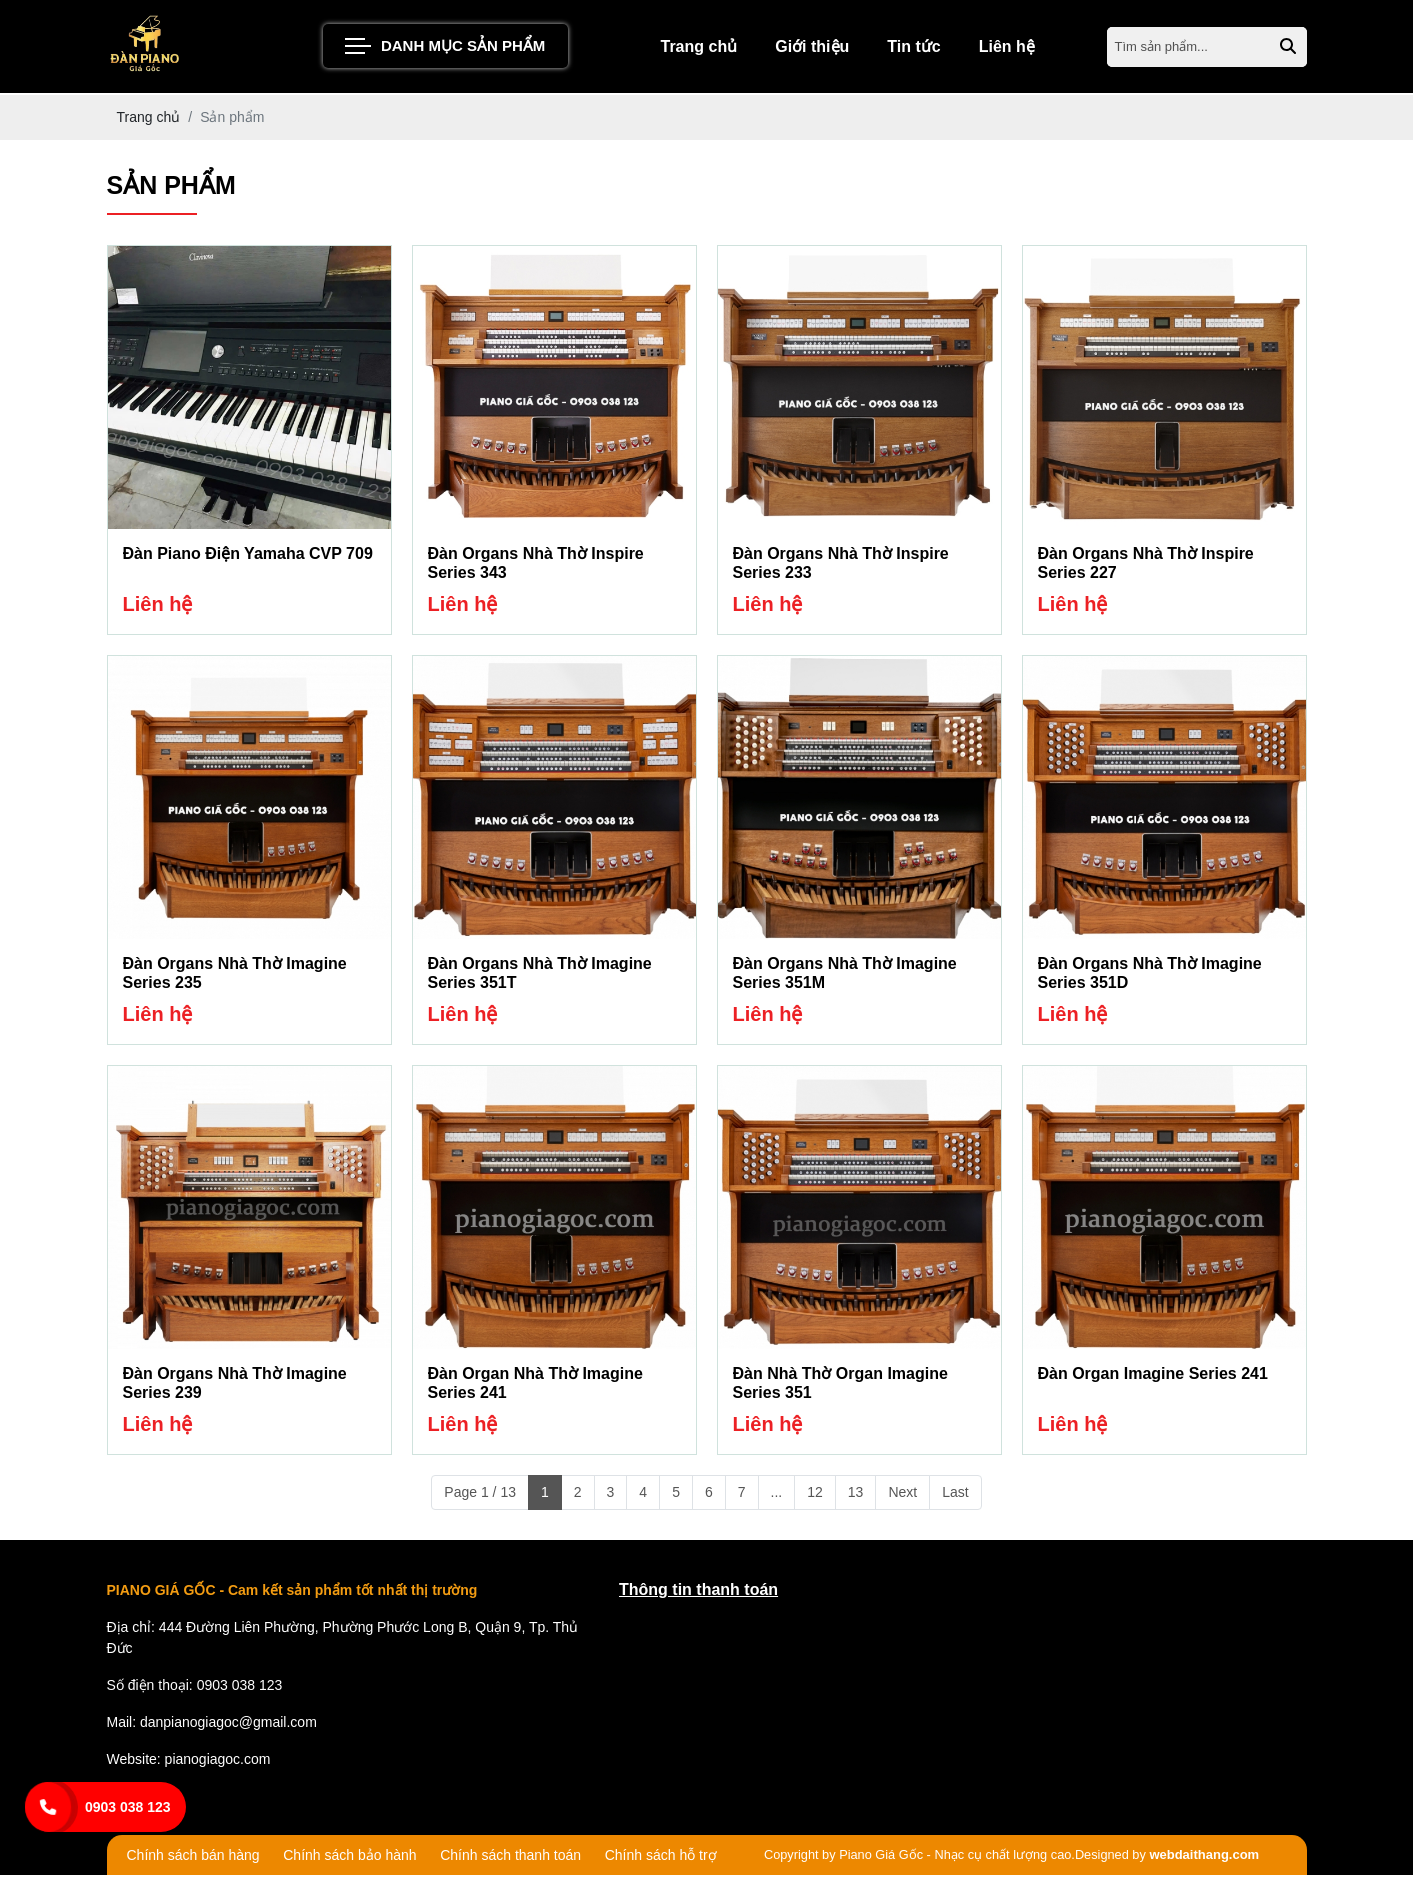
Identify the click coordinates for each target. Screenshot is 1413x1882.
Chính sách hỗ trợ (661, 1863)
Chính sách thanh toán (510, 1863)
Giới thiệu (812, 49)
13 (856, 1499)
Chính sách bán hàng (193, 1863)
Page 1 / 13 (480, 1499)
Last (955, 1499)
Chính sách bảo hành (349, 1863)
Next (902, 1499)
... (777, 1499)
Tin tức (913, 49)
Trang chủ (699, 49)
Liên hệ (1007, 49)
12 (815, 1499)
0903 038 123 (128, 1807)
